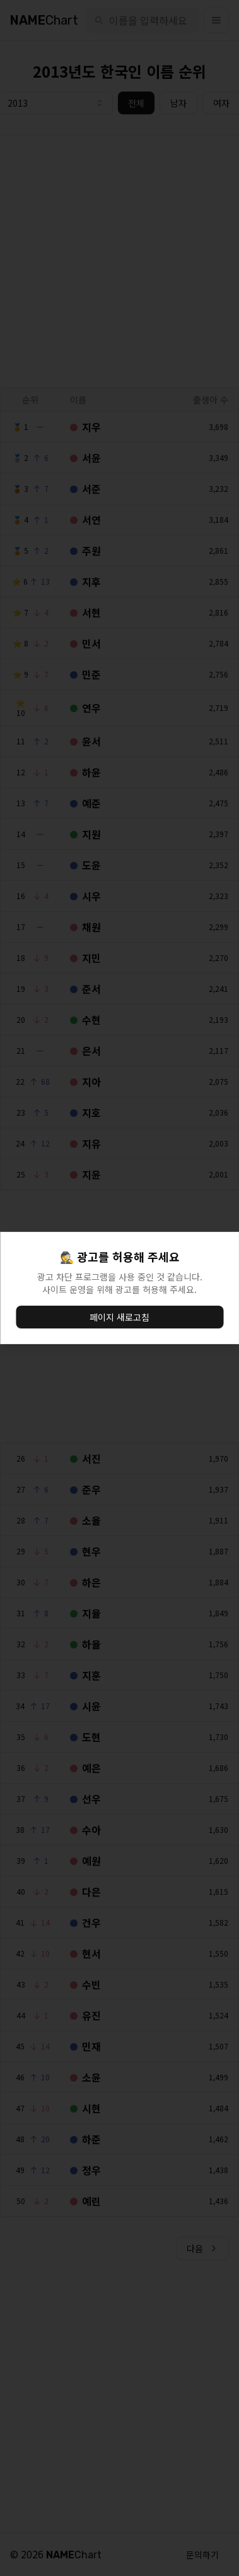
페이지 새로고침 (119, 1317)
